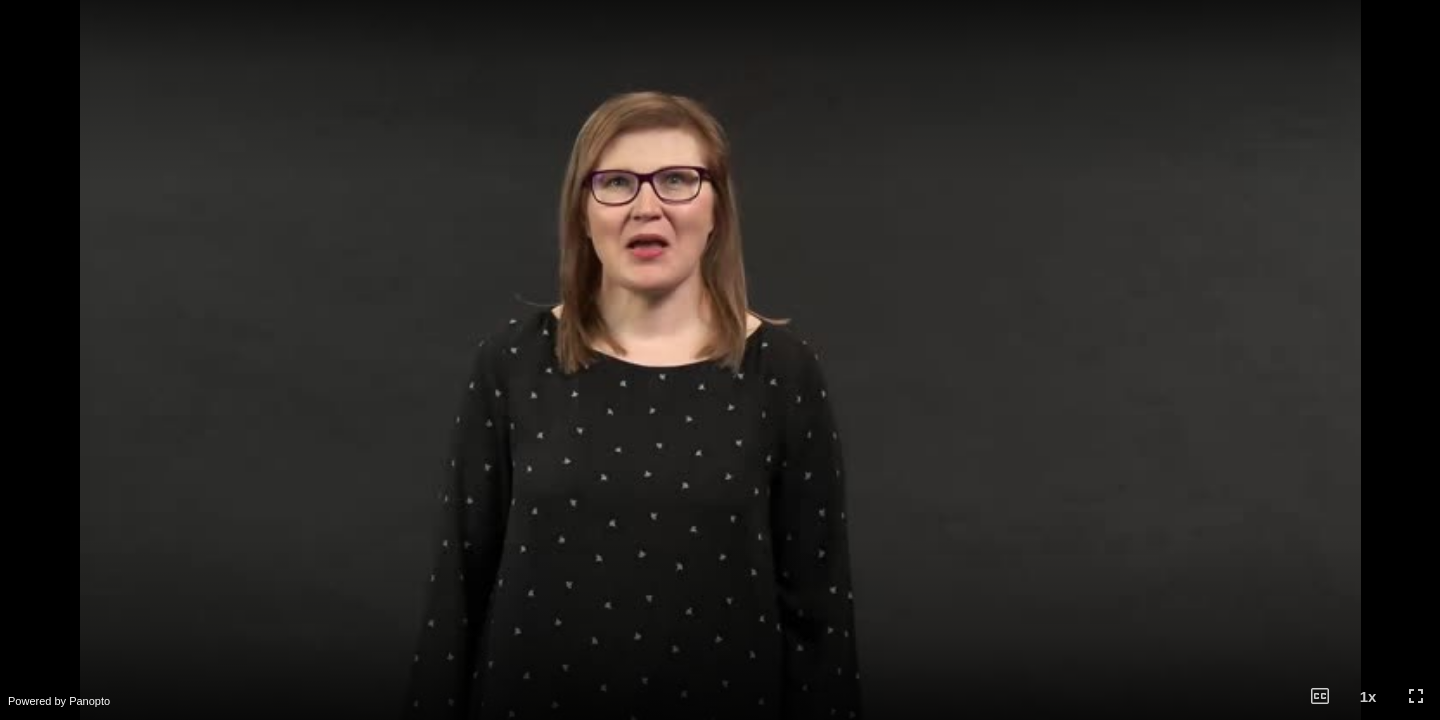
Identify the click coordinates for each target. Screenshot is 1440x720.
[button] (1320, 696)
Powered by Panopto (59, 701)
